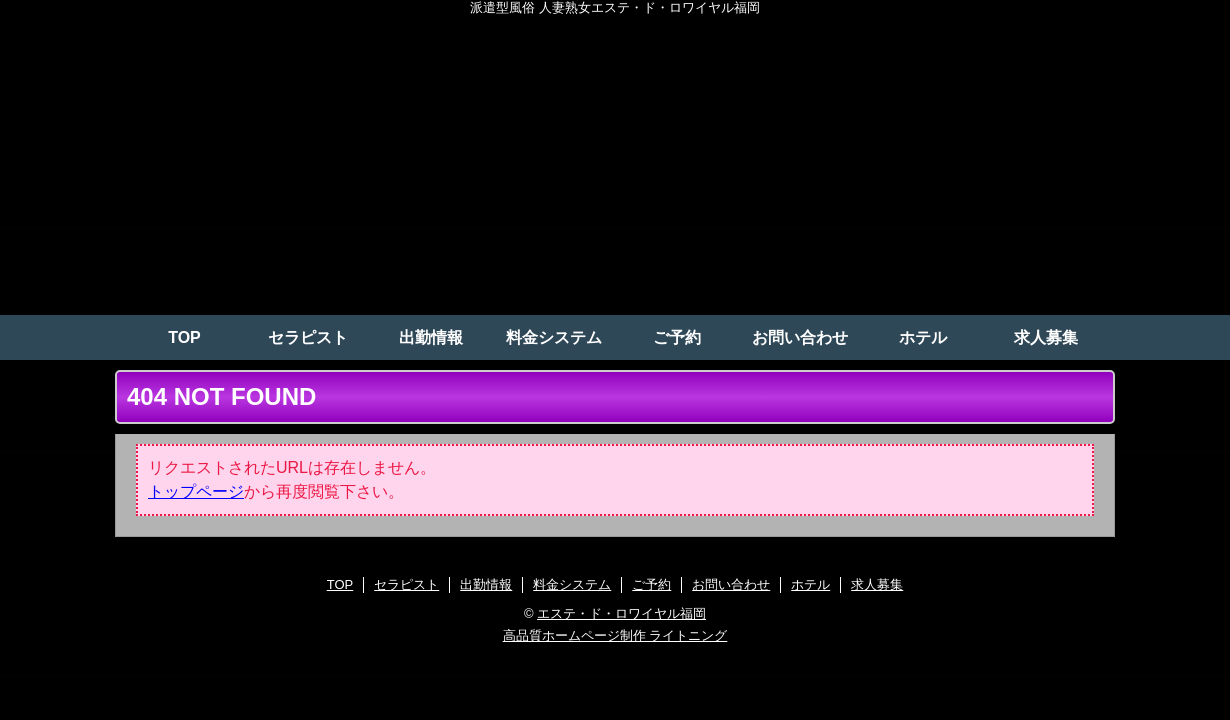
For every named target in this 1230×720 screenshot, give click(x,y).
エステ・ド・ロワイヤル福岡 (621, 613)
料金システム (554, 337)
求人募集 (1046, 337)
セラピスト (308, 337)
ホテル (923, 337)
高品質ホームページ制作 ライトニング (615, 635)
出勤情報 (431, 337)
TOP (184, 337)
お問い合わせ (800, 337)
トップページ (196, 491)
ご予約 (677, 337)
